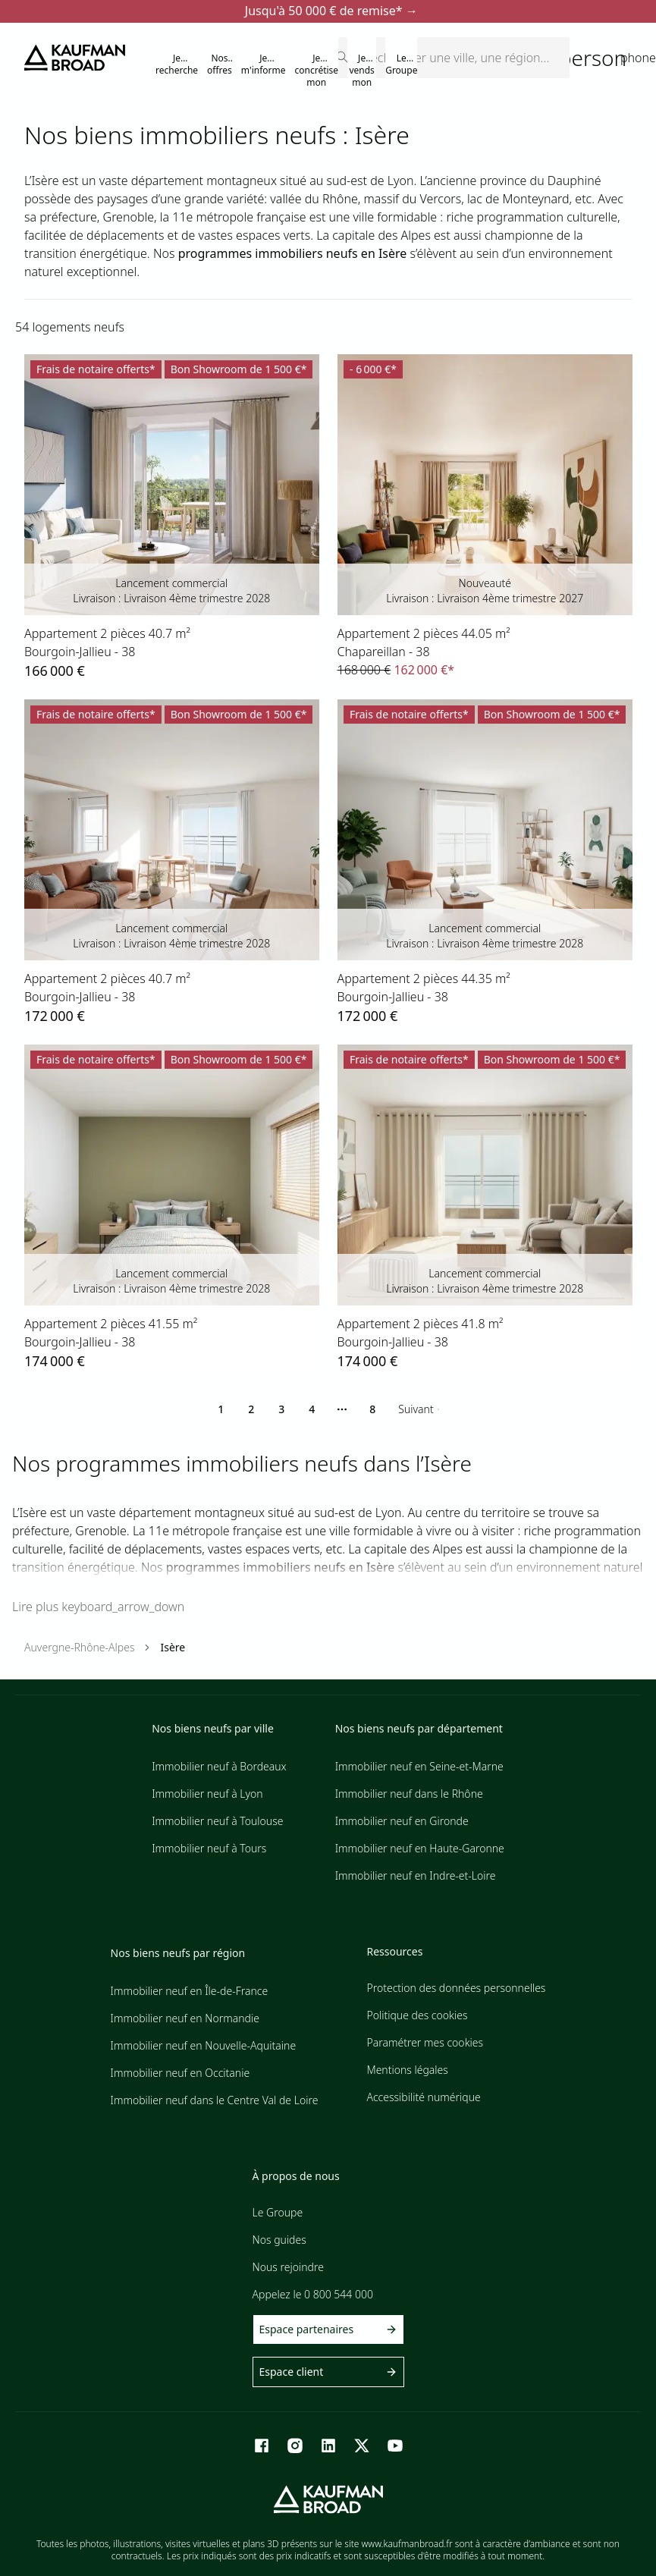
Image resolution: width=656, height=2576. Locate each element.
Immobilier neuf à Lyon (207, 1793)
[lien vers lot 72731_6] (171, 862)
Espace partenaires (328, 2329)
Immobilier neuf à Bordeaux (219, 1766)
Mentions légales (406, 2069)
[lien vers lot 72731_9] (171, 1208)
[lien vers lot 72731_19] (171, 517)
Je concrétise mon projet (317, 71)
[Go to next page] (418, 1409)
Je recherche (176, 64)
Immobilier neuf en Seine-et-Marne (419, 1766)
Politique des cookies (416, 2015)
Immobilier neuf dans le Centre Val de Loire (215, 2100)
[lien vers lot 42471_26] (484, 516)
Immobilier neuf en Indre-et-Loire (415, 1875)
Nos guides (279, 2239)
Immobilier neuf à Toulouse (217, 1821)
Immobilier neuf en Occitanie (180, 2073)
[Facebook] (261, 2445)
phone (637, 57)
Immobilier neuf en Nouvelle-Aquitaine (204, 2045)
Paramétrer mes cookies (424, 2042)
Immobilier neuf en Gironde (402, 1821)
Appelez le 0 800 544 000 (313, 2294)
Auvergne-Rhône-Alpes (79, 1647)
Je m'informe (263, 64)
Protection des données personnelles (455, 1988)
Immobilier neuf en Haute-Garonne (419, 1848)
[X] (362, 2445)
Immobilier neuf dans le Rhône (409, 1793)
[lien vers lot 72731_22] (484, 862)
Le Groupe (401, 64)
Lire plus (98, 1606)
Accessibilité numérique (423, 2097)
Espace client (328, 2371)
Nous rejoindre (288, 2267)
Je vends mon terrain (361, 76)
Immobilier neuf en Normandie (185, 2018)
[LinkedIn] (328, 2445)
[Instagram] (295, 2445)
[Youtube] (395, 2445)
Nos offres (219, 64)
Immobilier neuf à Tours (209, 1848)
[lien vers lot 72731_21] (484, 1208)
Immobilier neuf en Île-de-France (189, 1991)
